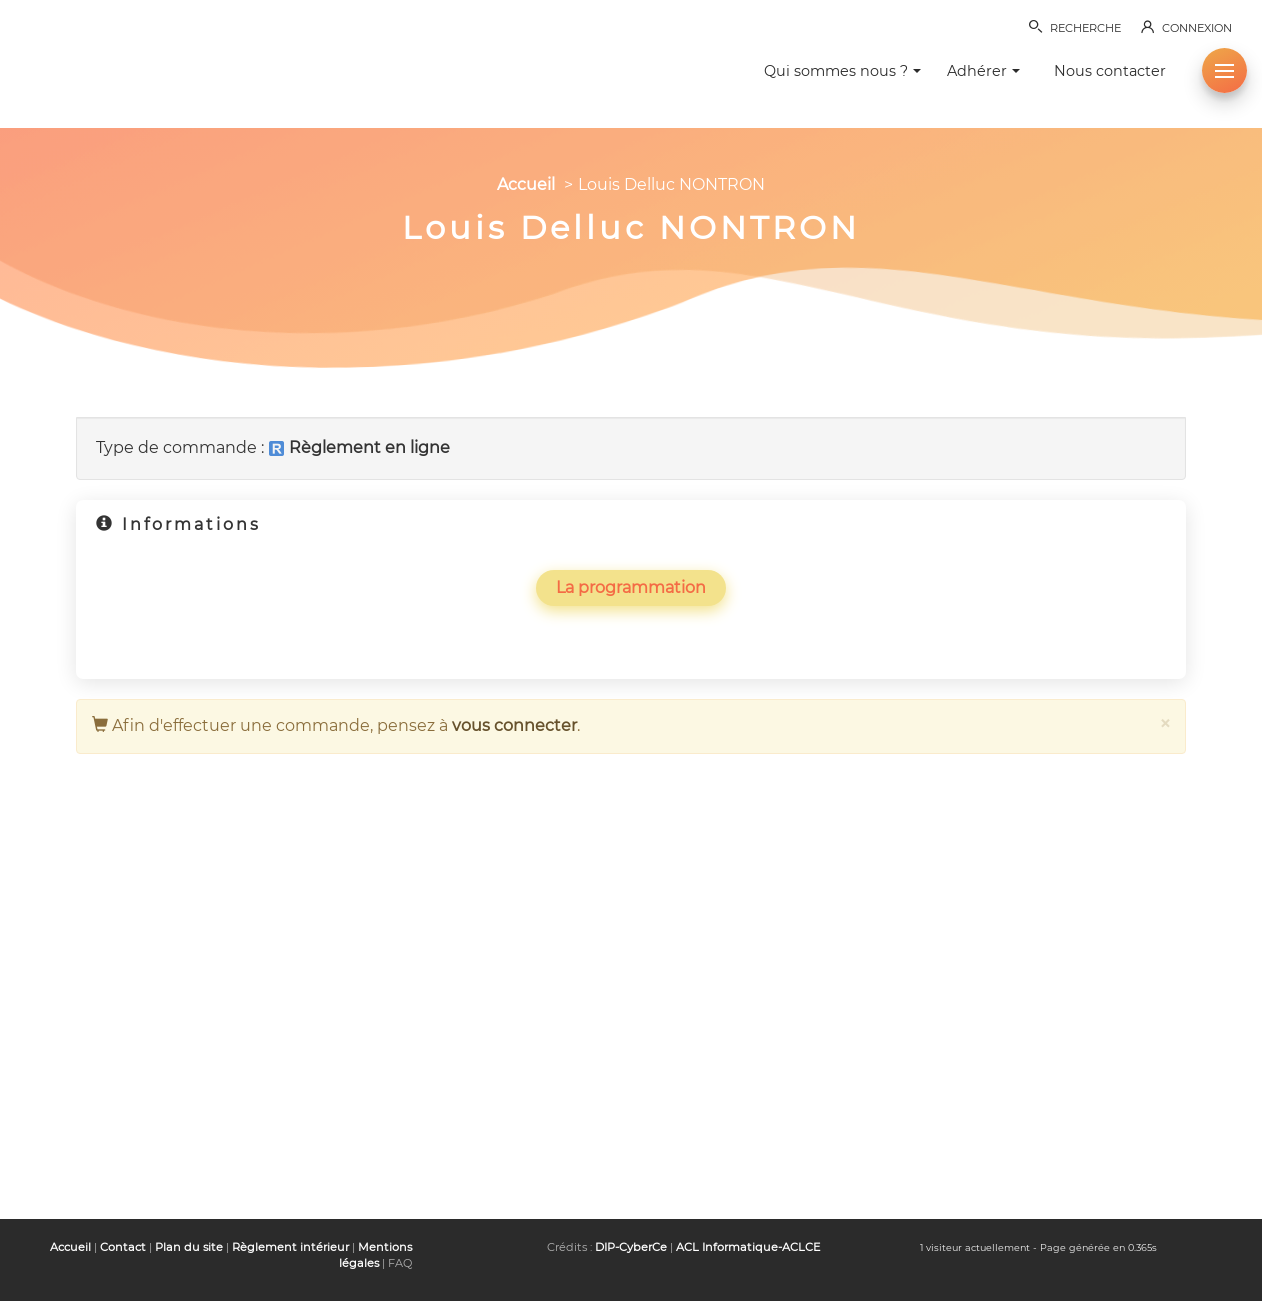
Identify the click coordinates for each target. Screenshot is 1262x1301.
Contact (123, 1247)
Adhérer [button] (983, 71)
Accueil (526, 184)
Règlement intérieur (290, 1247)
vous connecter (514, 725)
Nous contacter (1110, 71)
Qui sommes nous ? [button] (842, 71)
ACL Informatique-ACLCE (748, 1247)
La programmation (631, 587)
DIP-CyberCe (631, 1247)
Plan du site (189, 1247)
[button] (1224, 70)
